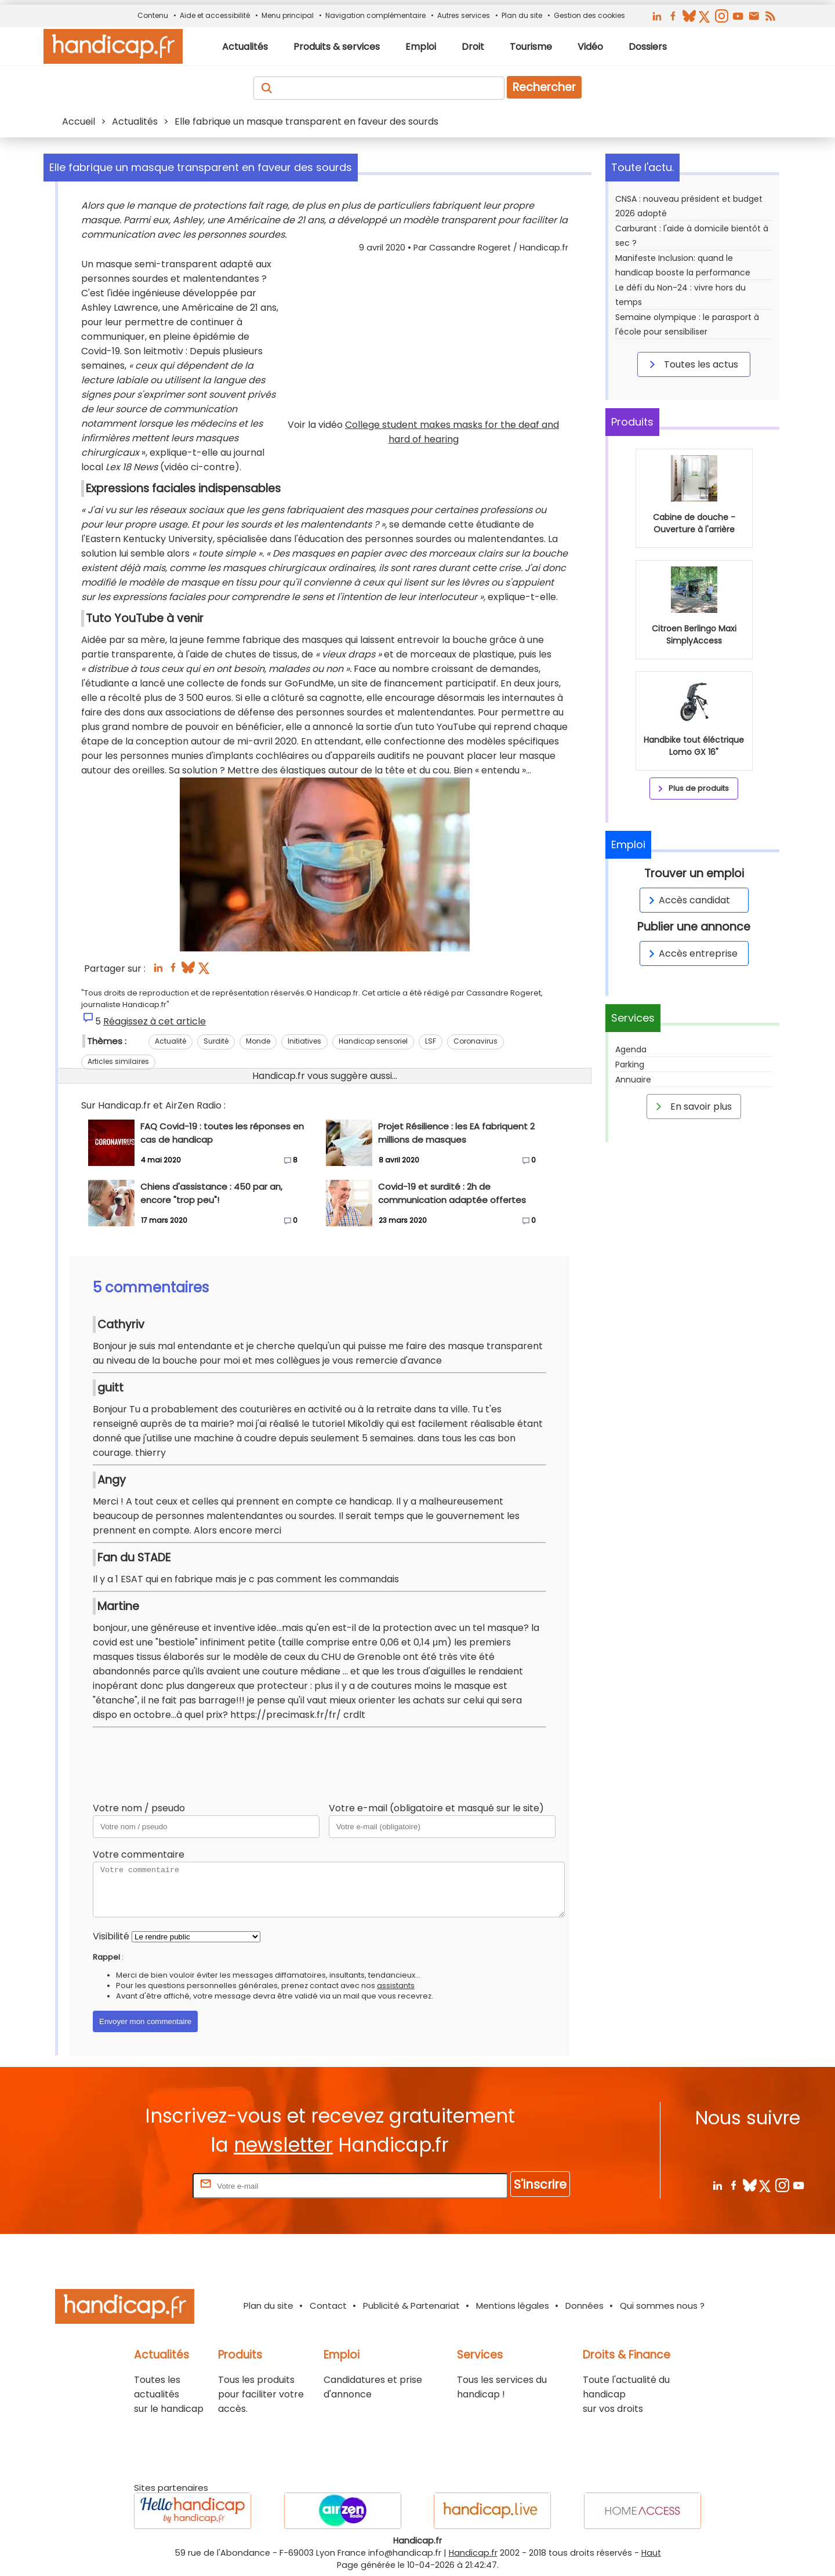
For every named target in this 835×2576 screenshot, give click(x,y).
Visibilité (111, 1936)
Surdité (216, 1041)
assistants (396, 1985)
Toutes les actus (691, 364)
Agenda (631, 1049)
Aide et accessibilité (215, 15)
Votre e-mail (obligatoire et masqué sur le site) (436, 1808)
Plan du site (522, 15)
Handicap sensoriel (373, 1041)
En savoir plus (692, 1106)
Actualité (170, 1041)
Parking (629, 1064)
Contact (328, 2305)
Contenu (152, 15)
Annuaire (633, 1079)
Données (584, 2305)
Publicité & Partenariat (411, 2305)
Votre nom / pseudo (139, 1808)
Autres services (463, 15)
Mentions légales (512, 2305)
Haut (651, 2553)
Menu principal (288, 15)
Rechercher (544, 87)
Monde (258, 1041)
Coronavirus (475, 1041)
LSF (430, 1041)
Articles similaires (118, 1061)
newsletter (283, 2145)
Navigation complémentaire (375, 15)
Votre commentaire (138, 1854)
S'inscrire (540, 2184)
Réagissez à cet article (154, 1021)
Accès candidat (687, 900)
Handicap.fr (473, 2553)
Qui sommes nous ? (662, 2305)
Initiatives (304, 1041)
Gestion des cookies (589, 15)
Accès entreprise (691, 953)
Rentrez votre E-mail (144, 2185)
